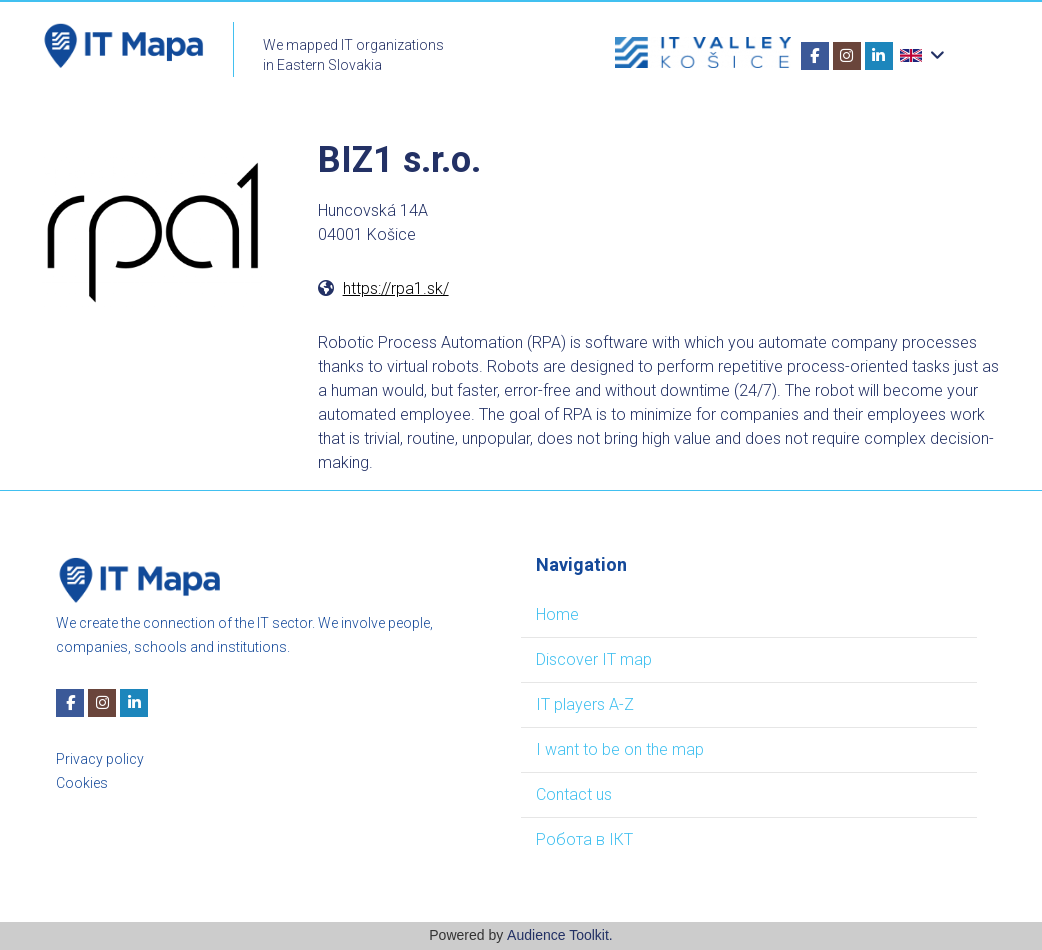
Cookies (82, 783)
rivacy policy (104, 759)
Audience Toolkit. (560, 935)
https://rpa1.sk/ (396, 288)
